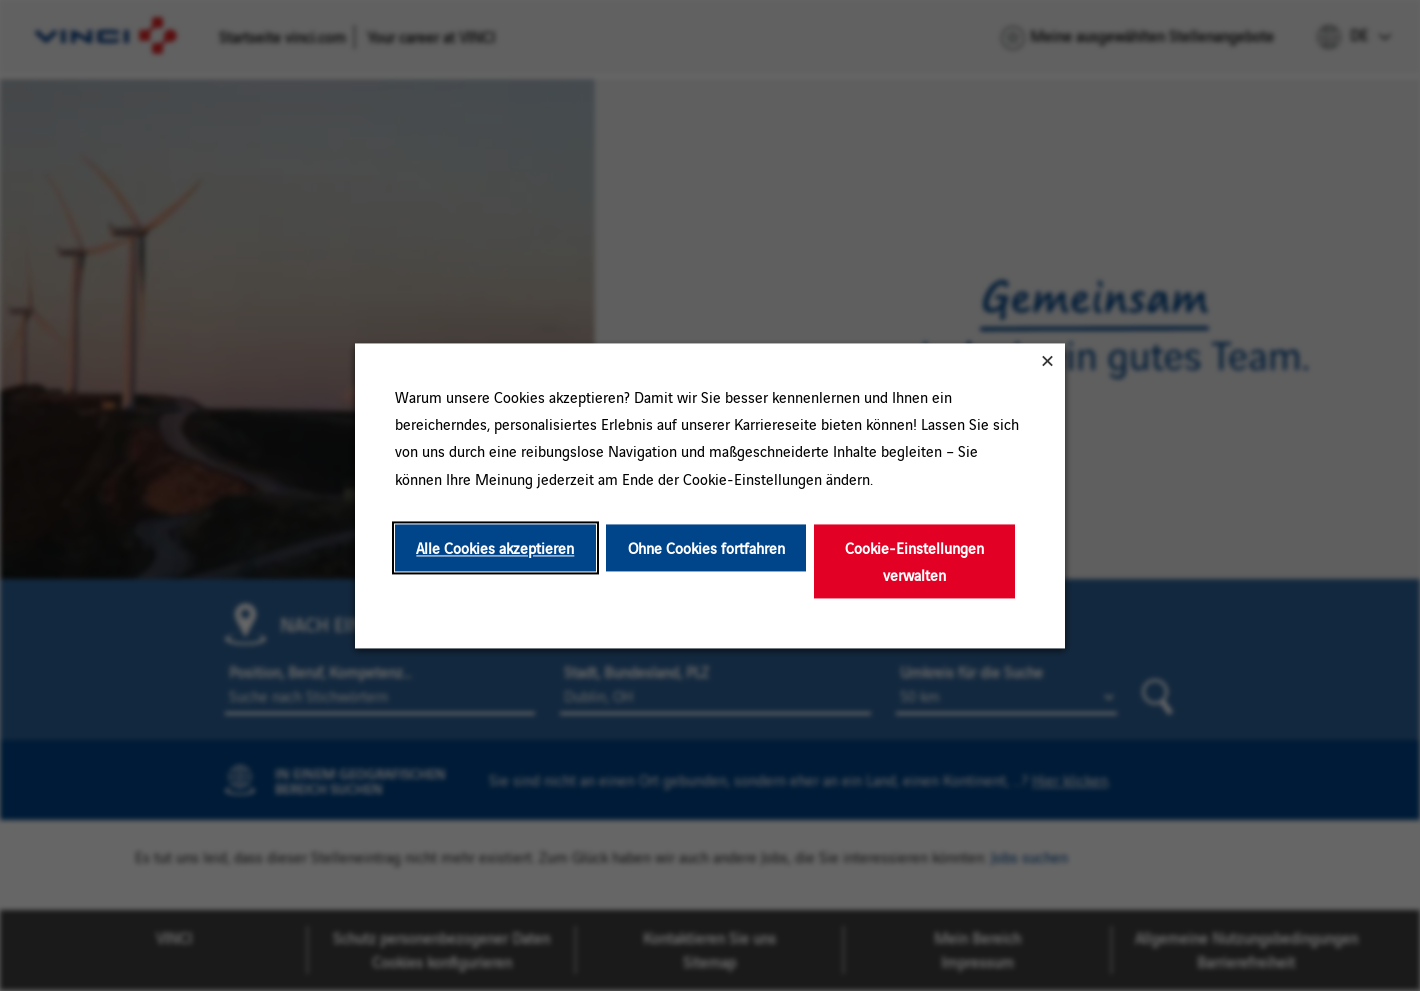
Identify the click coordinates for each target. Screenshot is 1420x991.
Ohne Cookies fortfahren (706, 547)
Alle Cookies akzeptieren (495, 547)
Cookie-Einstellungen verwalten (914, 561)
